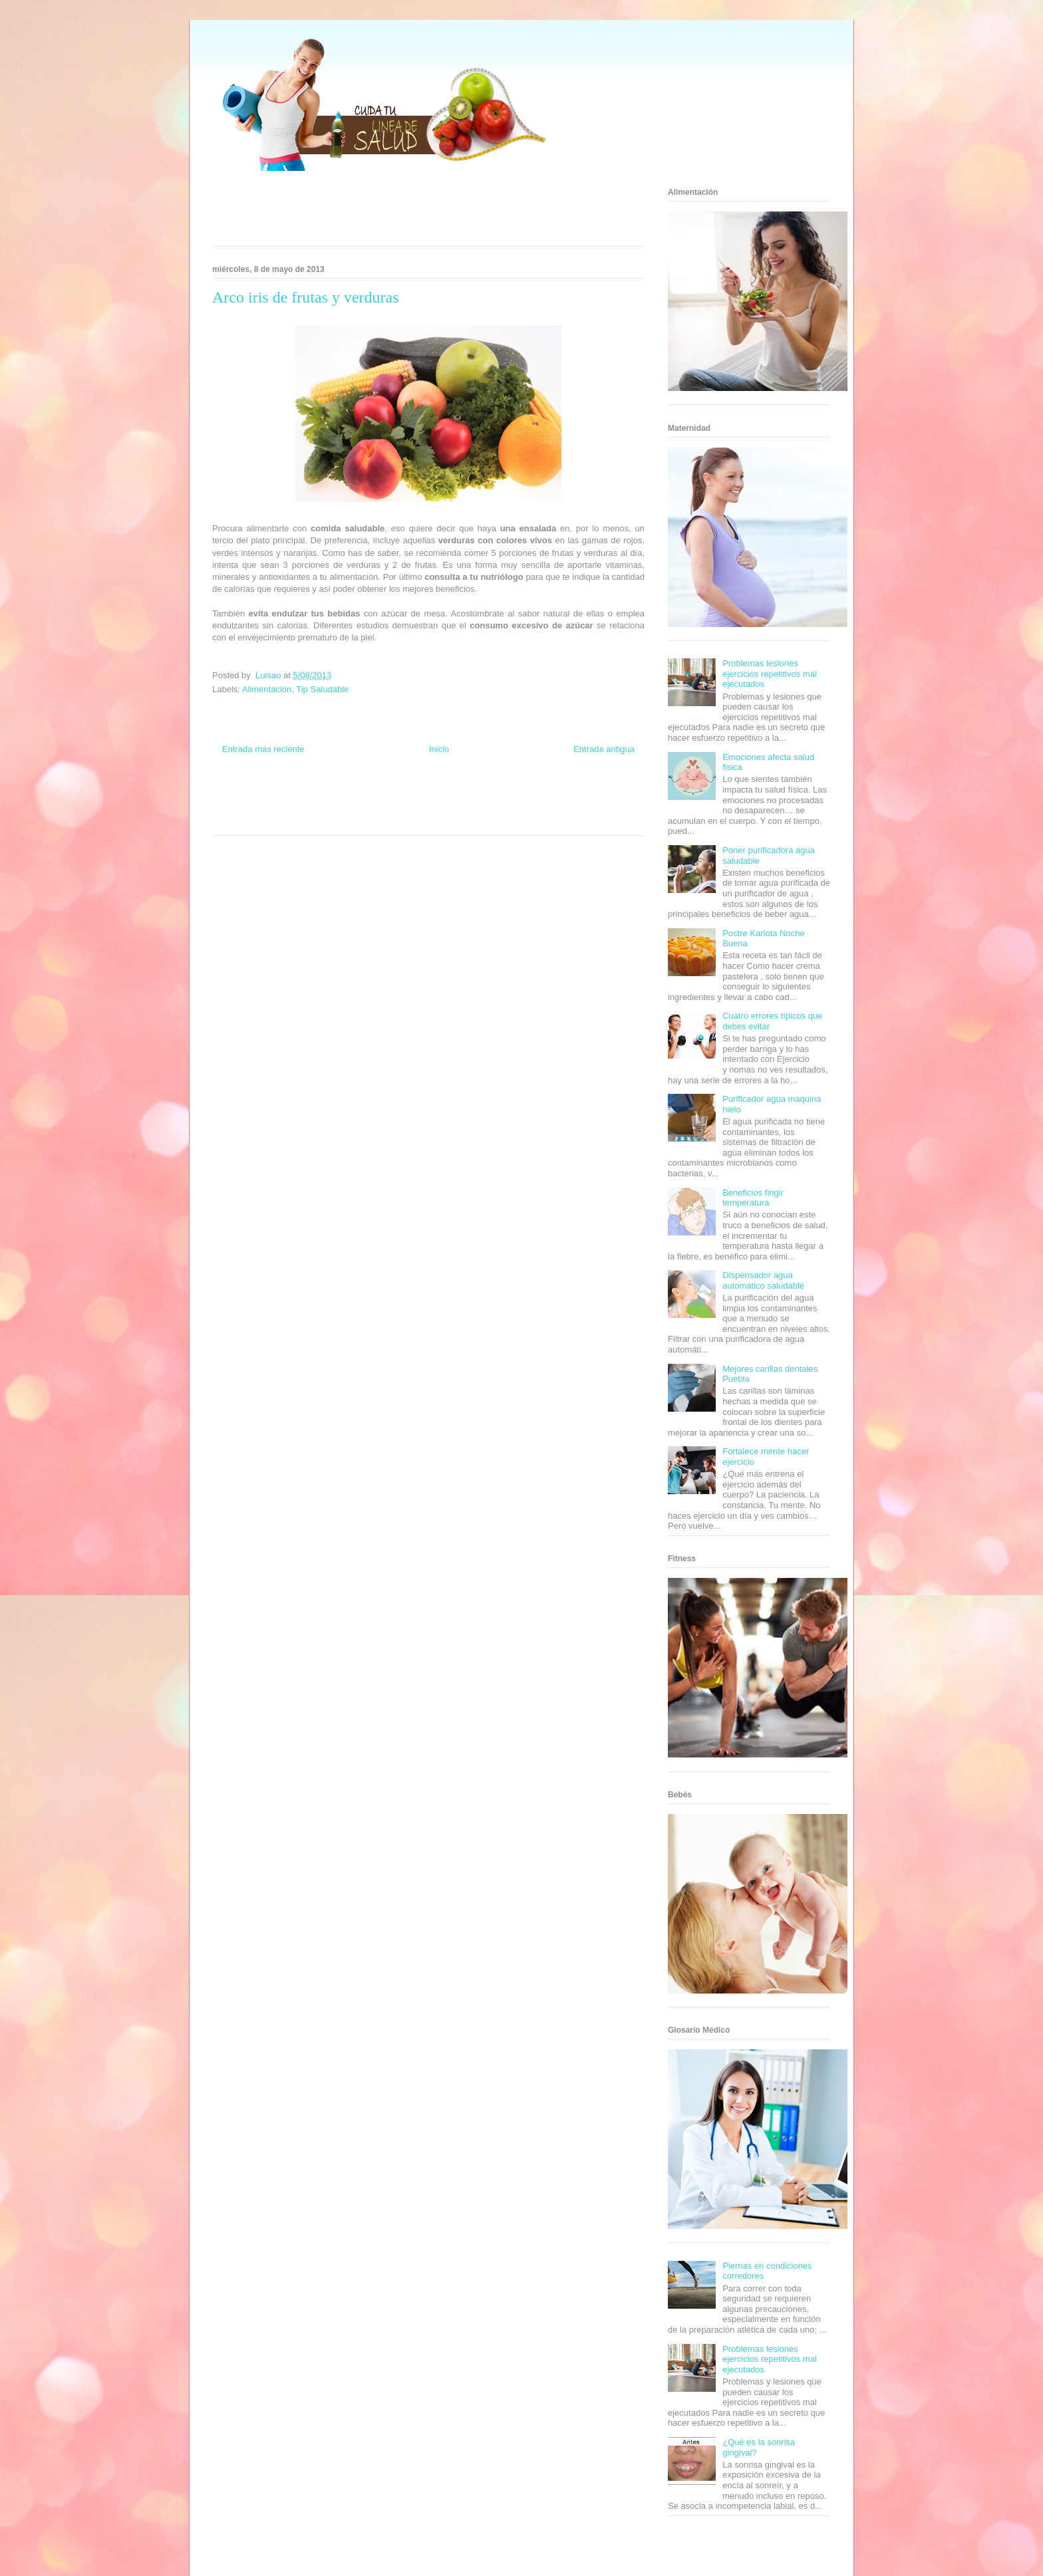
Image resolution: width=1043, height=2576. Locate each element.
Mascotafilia (571, 807)
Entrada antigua (604, 749)
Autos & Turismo (476, 807)
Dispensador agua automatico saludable (763, 1280)
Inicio (439, 749)
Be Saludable (284, 795)
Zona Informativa (237, 795)
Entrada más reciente (263, 749)
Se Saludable (317, 819)
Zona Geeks (487, 795)
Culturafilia (449, 819)
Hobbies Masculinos (537, 795)
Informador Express (334, 795)
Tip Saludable (322, 689)
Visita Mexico (358, 819)
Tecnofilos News (592, 795)
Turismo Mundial (271, 819)
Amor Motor (484, 819)
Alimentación (266, 689)
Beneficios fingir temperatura (753, 1198)
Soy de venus (250, 807)
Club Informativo (389, 795)
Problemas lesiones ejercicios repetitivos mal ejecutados (769, 673)
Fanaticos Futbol (527, 807)
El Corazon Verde (406, 819)
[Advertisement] (411, 213)
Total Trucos (348, 807)
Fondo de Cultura (441, 795)
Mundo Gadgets (427, 807)
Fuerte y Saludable (300, 807)
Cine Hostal (384, 807)
